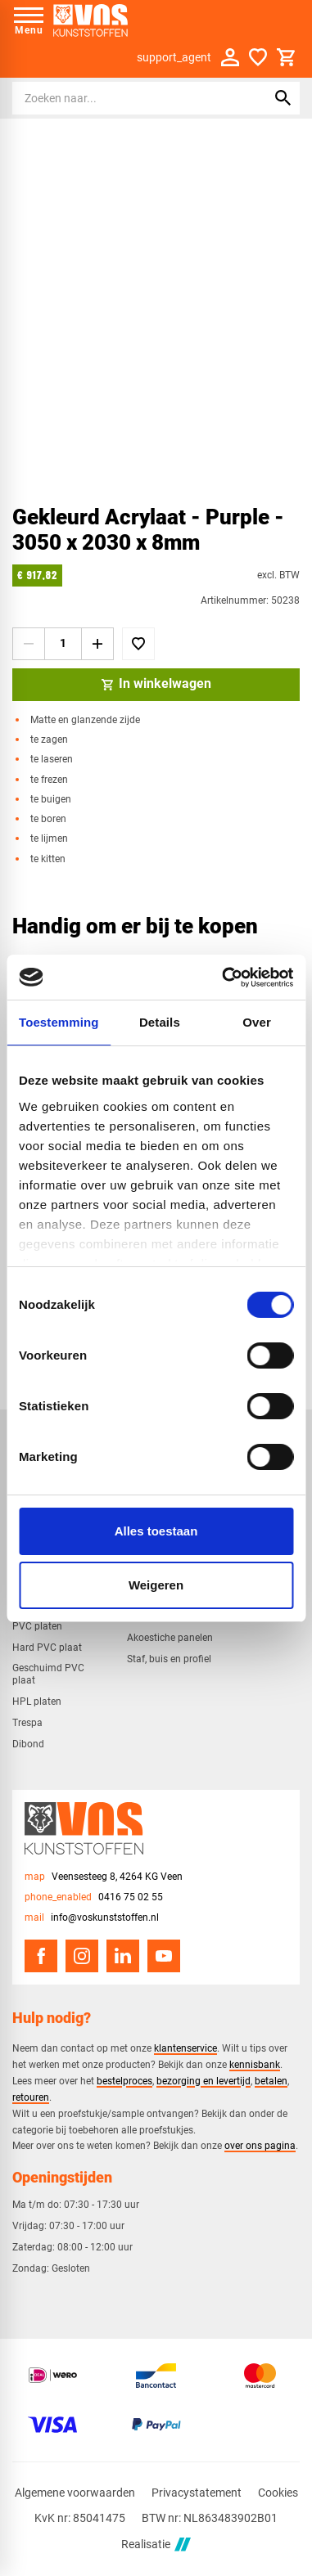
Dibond (28, 1744)
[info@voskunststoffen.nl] (92, 1918)
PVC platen (37, 1626)
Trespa (27, 1723)
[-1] (28, 643)
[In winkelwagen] (156, 684)
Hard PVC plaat (47, 1647)
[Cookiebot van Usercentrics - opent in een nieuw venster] (223, 977)
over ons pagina (260, 2145)
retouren (30, 2097)
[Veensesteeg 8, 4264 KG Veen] (104, 1877)
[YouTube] (163, 1956)
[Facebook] (41, 1956)
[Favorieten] (258, 57)
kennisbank (254, 2064)
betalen (271, 2081)
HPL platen (36, 1701)
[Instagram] (82, 1956)
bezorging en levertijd (203, 2081)
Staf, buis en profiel (169, 1659)
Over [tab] (256, 1022)
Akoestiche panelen (170, 1637)
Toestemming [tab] (59, 1022)
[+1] (97, 643)
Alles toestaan (156, 1531)
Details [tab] (159, 1022)
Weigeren (156, 1585)
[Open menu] (28, 20)
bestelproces (124, 2081)
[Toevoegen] (138, 643)
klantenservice (185, 2048)
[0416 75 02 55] (94, 1897)
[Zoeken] (125, 98)
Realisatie (155, 2544)
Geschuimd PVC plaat (48, 1674)
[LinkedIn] (122, 1956)
